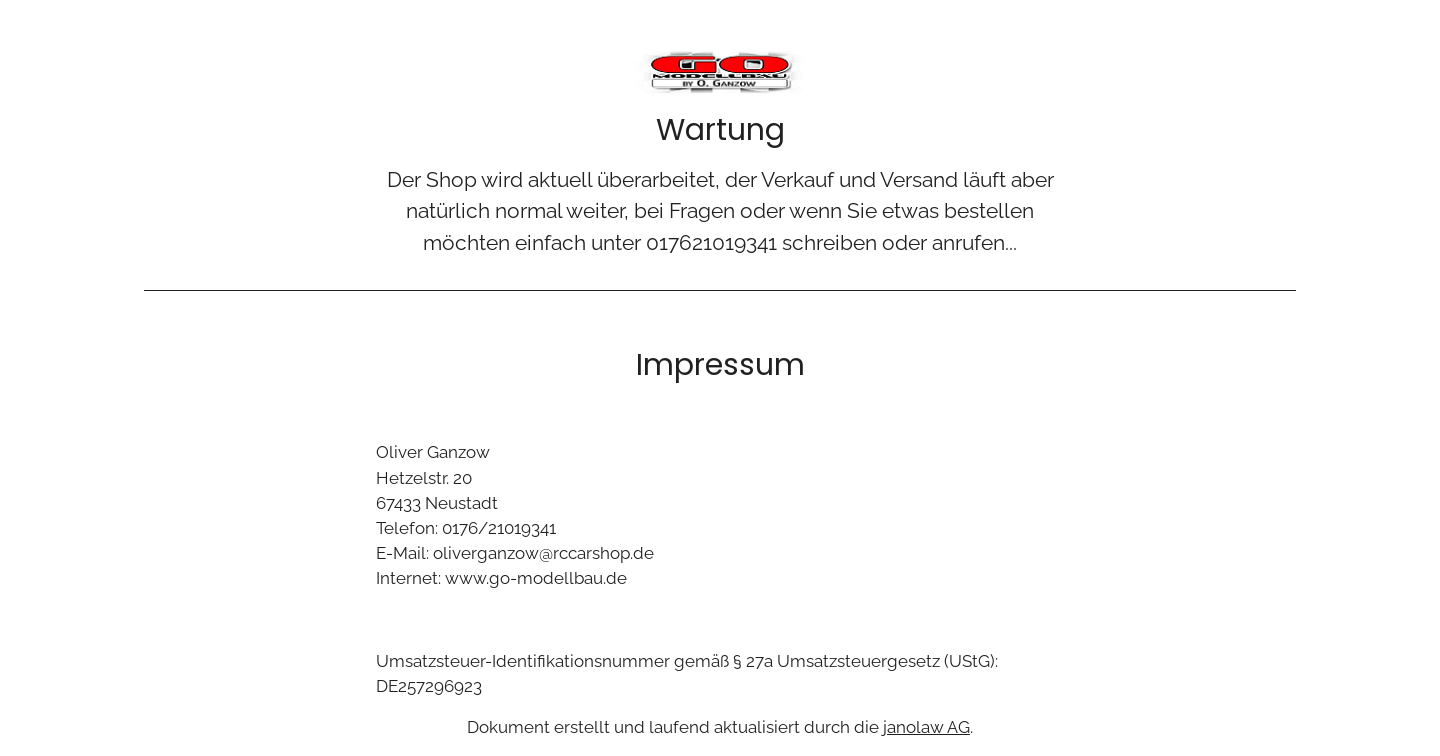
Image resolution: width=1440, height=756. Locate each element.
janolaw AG (926, 727)
